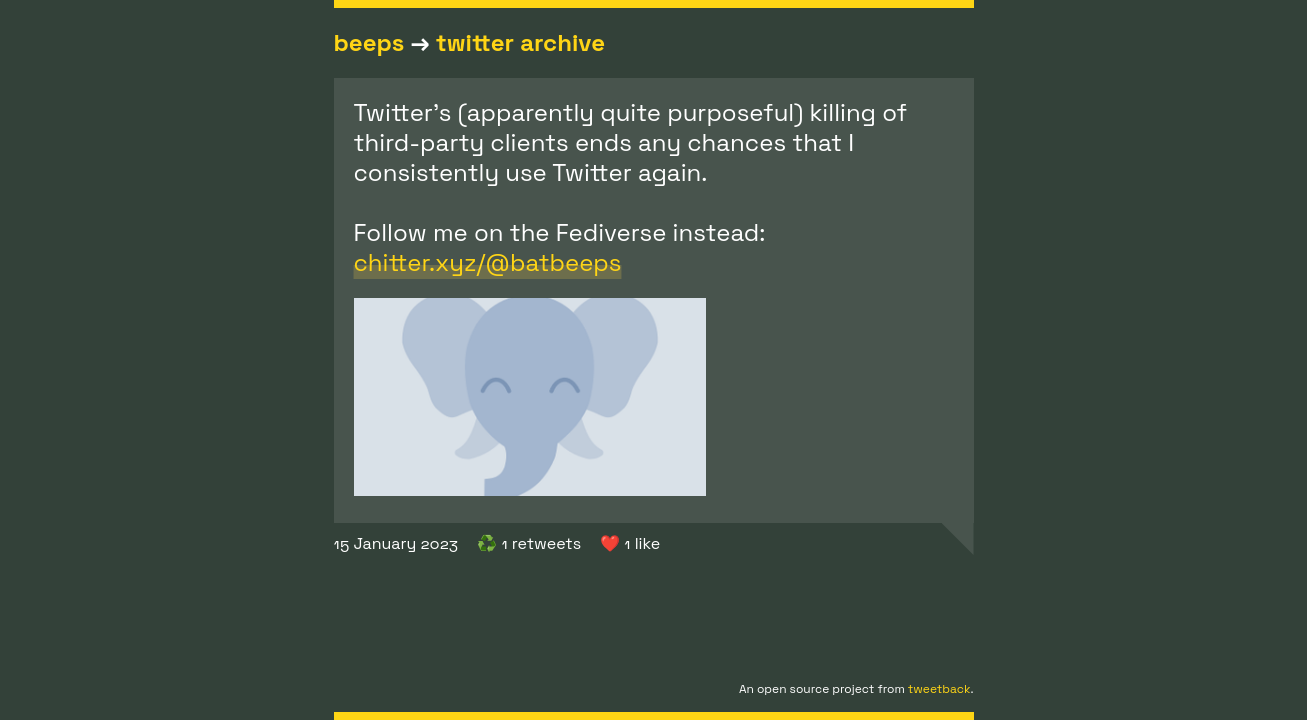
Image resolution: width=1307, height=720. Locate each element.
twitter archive (520, 42)
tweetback (939, 689)
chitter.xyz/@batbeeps (488, 262)
